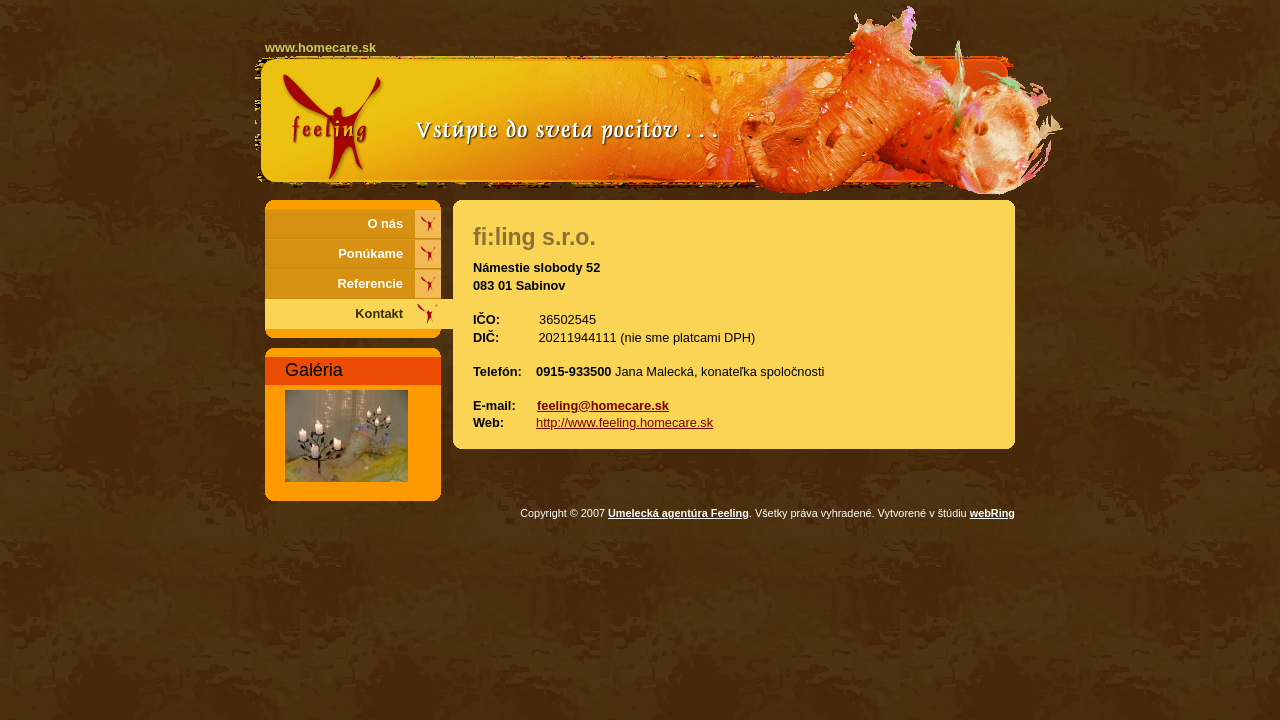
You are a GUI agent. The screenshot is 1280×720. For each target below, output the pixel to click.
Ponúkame (370, 253)
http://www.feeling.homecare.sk (624, 422)
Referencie (370, 283)
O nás (385, 223)
